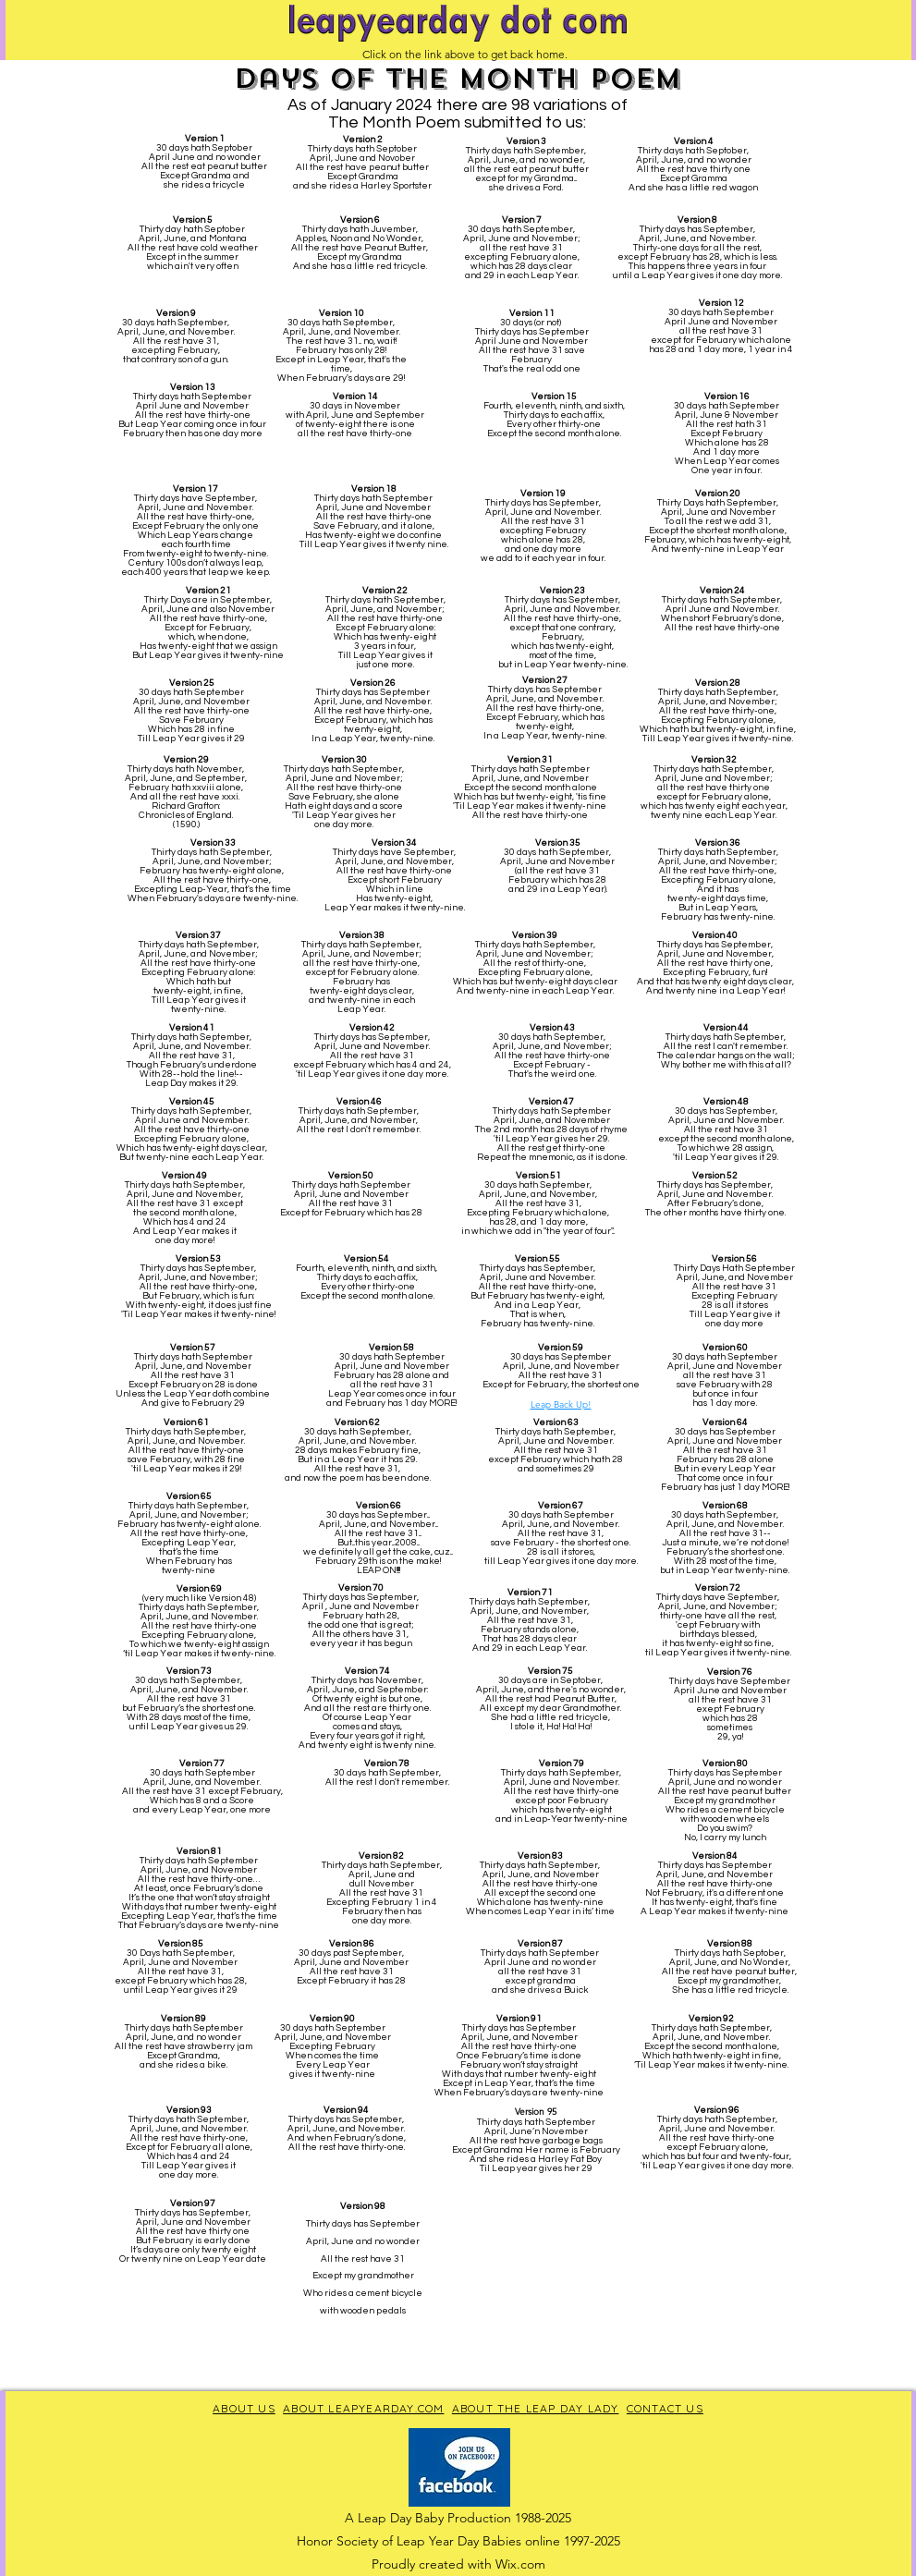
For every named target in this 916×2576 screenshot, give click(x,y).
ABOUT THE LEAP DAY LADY (535, 2408)
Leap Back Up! (561, 1404)
